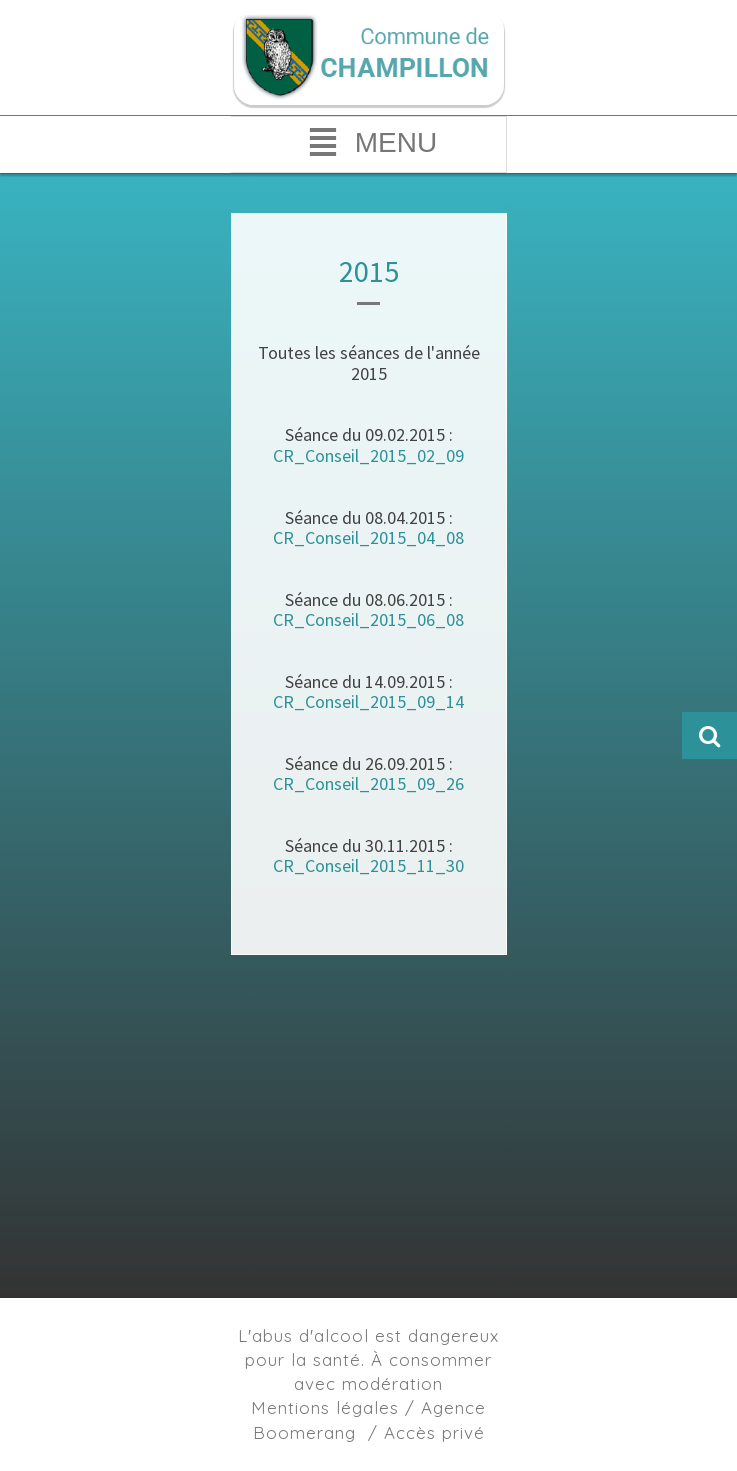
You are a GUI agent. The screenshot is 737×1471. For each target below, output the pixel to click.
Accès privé (434, 1432)
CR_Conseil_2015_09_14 (368, 701)
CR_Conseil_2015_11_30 (368, 865)
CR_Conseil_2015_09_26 (368, 783)
